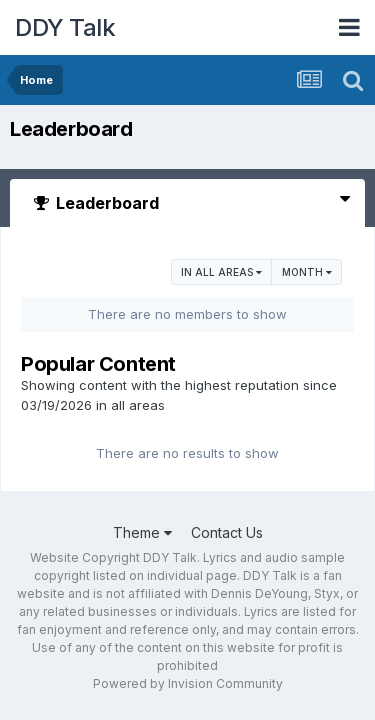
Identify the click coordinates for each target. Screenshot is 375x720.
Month (307, 272)
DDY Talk (65, 27)
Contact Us (227, 532)
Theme (142, 532)
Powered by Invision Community (188, 683)
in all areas (221, 272)
